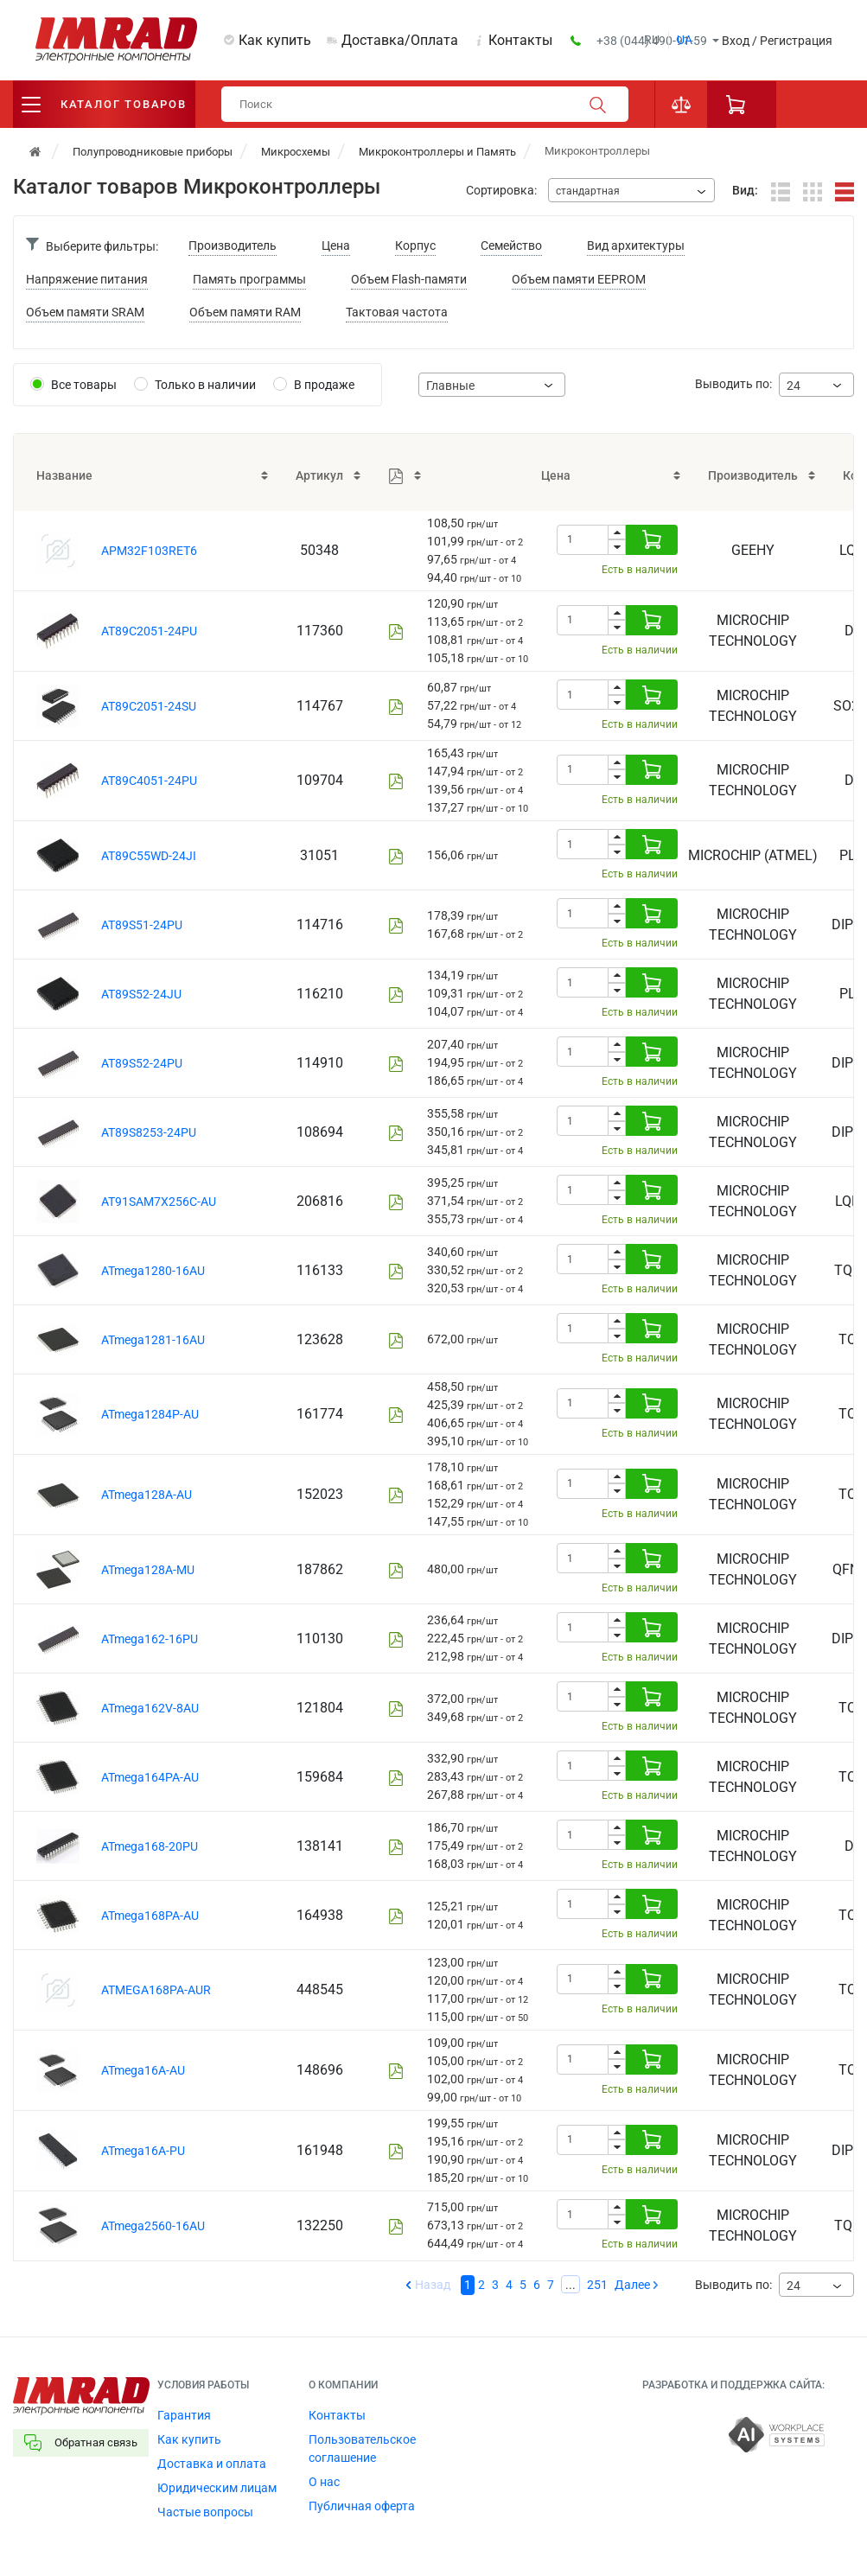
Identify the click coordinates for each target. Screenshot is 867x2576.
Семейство (511, 245)
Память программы (249, 279)
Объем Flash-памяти (409, 279)
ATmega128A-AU (146, 1495)
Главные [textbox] (450, 385)
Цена (336, 245)
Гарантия (184, 2415)
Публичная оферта (362, 2506)
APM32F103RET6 (149, 551)
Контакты (520, 40)
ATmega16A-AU (143, 2070)
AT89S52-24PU (141, 1063)
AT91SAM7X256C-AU (158, 1201)
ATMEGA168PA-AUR (156, 1990)
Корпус (415, 245)
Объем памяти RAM (245, 312)
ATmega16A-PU (143, 2151)
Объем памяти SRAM (85, 312)
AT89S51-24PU (141, 925)
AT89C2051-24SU (148, 706)
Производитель (232, 245)
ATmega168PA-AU (150, 1915)
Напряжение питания (87, 279)
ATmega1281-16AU (153, 1340)
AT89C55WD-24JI (148, 856)
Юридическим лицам (217, 2488)
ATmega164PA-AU (150, 1777)
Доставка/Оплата (399, 40)
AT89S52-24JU (141, 994)
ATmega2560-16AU (153, 2226)
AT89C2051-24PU (149, 631)
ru (652, 40)
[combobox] (631, 190)
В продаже (324, 385)
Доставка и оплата (211, 2464)
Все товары (84, 385)
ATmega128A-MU (147, 1570)
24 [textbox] (793, 385)
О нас (324, 2482)
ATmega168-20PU (149, 1846)
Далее (632, 2285)
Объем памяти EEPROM (579, 279)
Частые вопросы (205, 2512)
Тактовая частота (397, 312)
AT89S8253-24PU (148, 1132)
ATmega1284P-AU (150, 1414)
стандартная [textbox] (588, 191)
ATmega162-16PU (149, 1639)
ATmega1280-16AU (153, 1271)
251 (597, 2285)
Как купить (275, 40)
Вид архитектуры (636, 245)
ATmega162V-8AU (150, 1708)
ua (684, 40)
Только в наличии (205, 385)
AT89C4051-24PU (149, 780)
